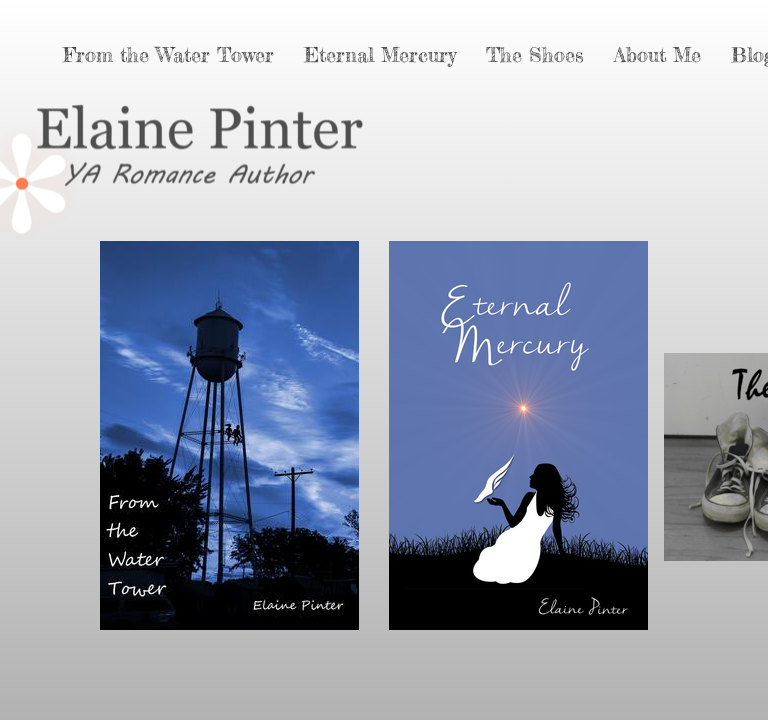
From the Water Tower (168, 54)
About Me (657, 54)
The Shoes (535, 54)
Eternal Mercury (380, 54)
